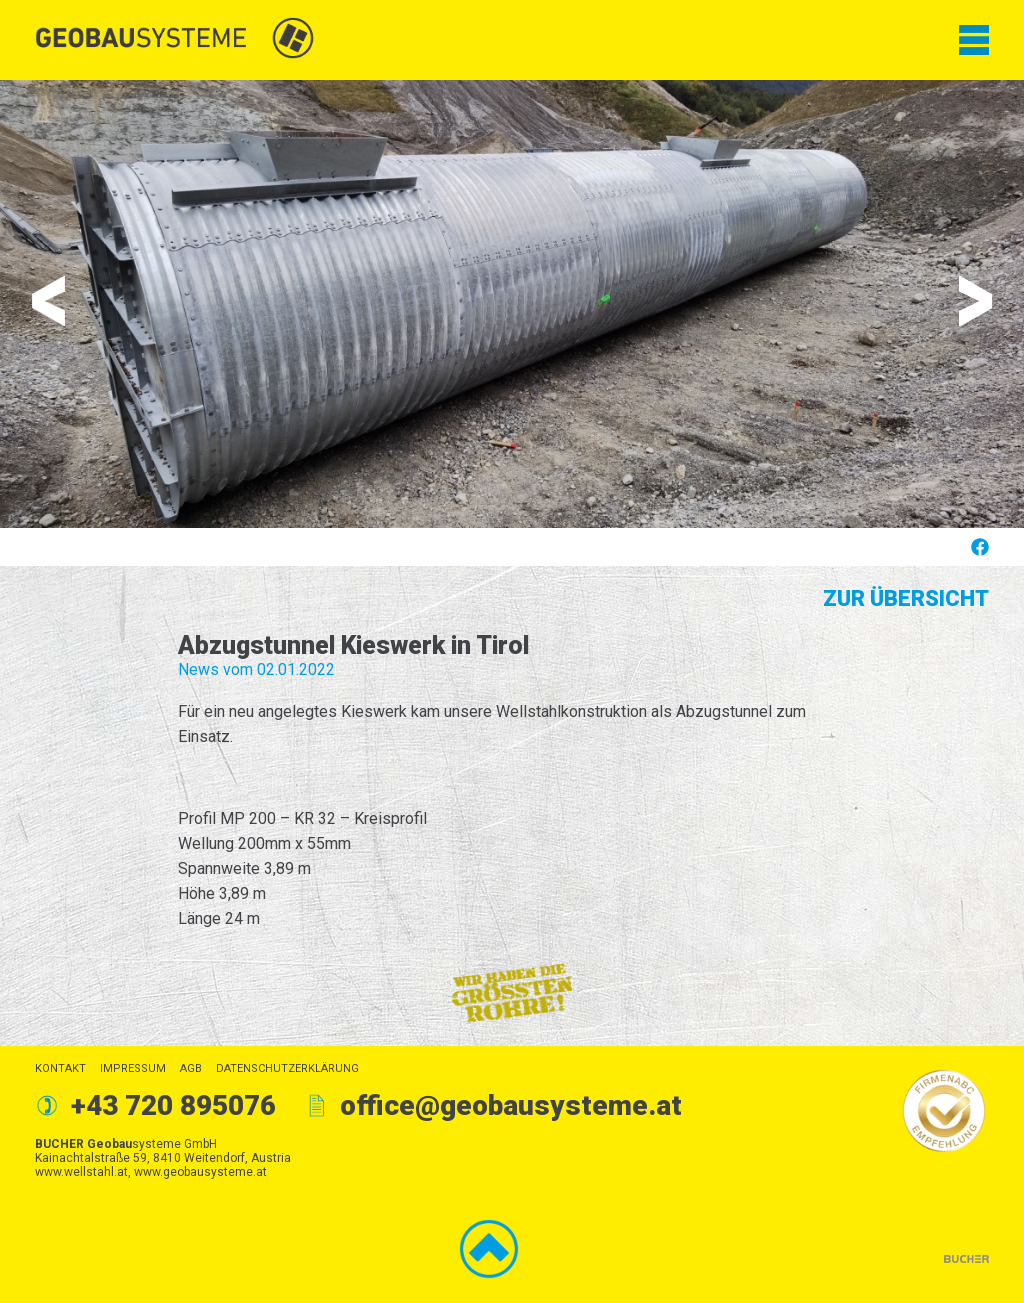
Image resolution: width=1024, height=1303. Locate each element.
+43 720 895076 (173, 1105)
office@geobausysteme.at (511, 1105)
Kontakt (60, 1068)
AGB (191, 1068)
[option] (512, 304)
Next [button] (975, 300)
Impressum (133, 1068)
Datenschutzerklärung (287, 1068)
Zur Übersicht (906, 598)
